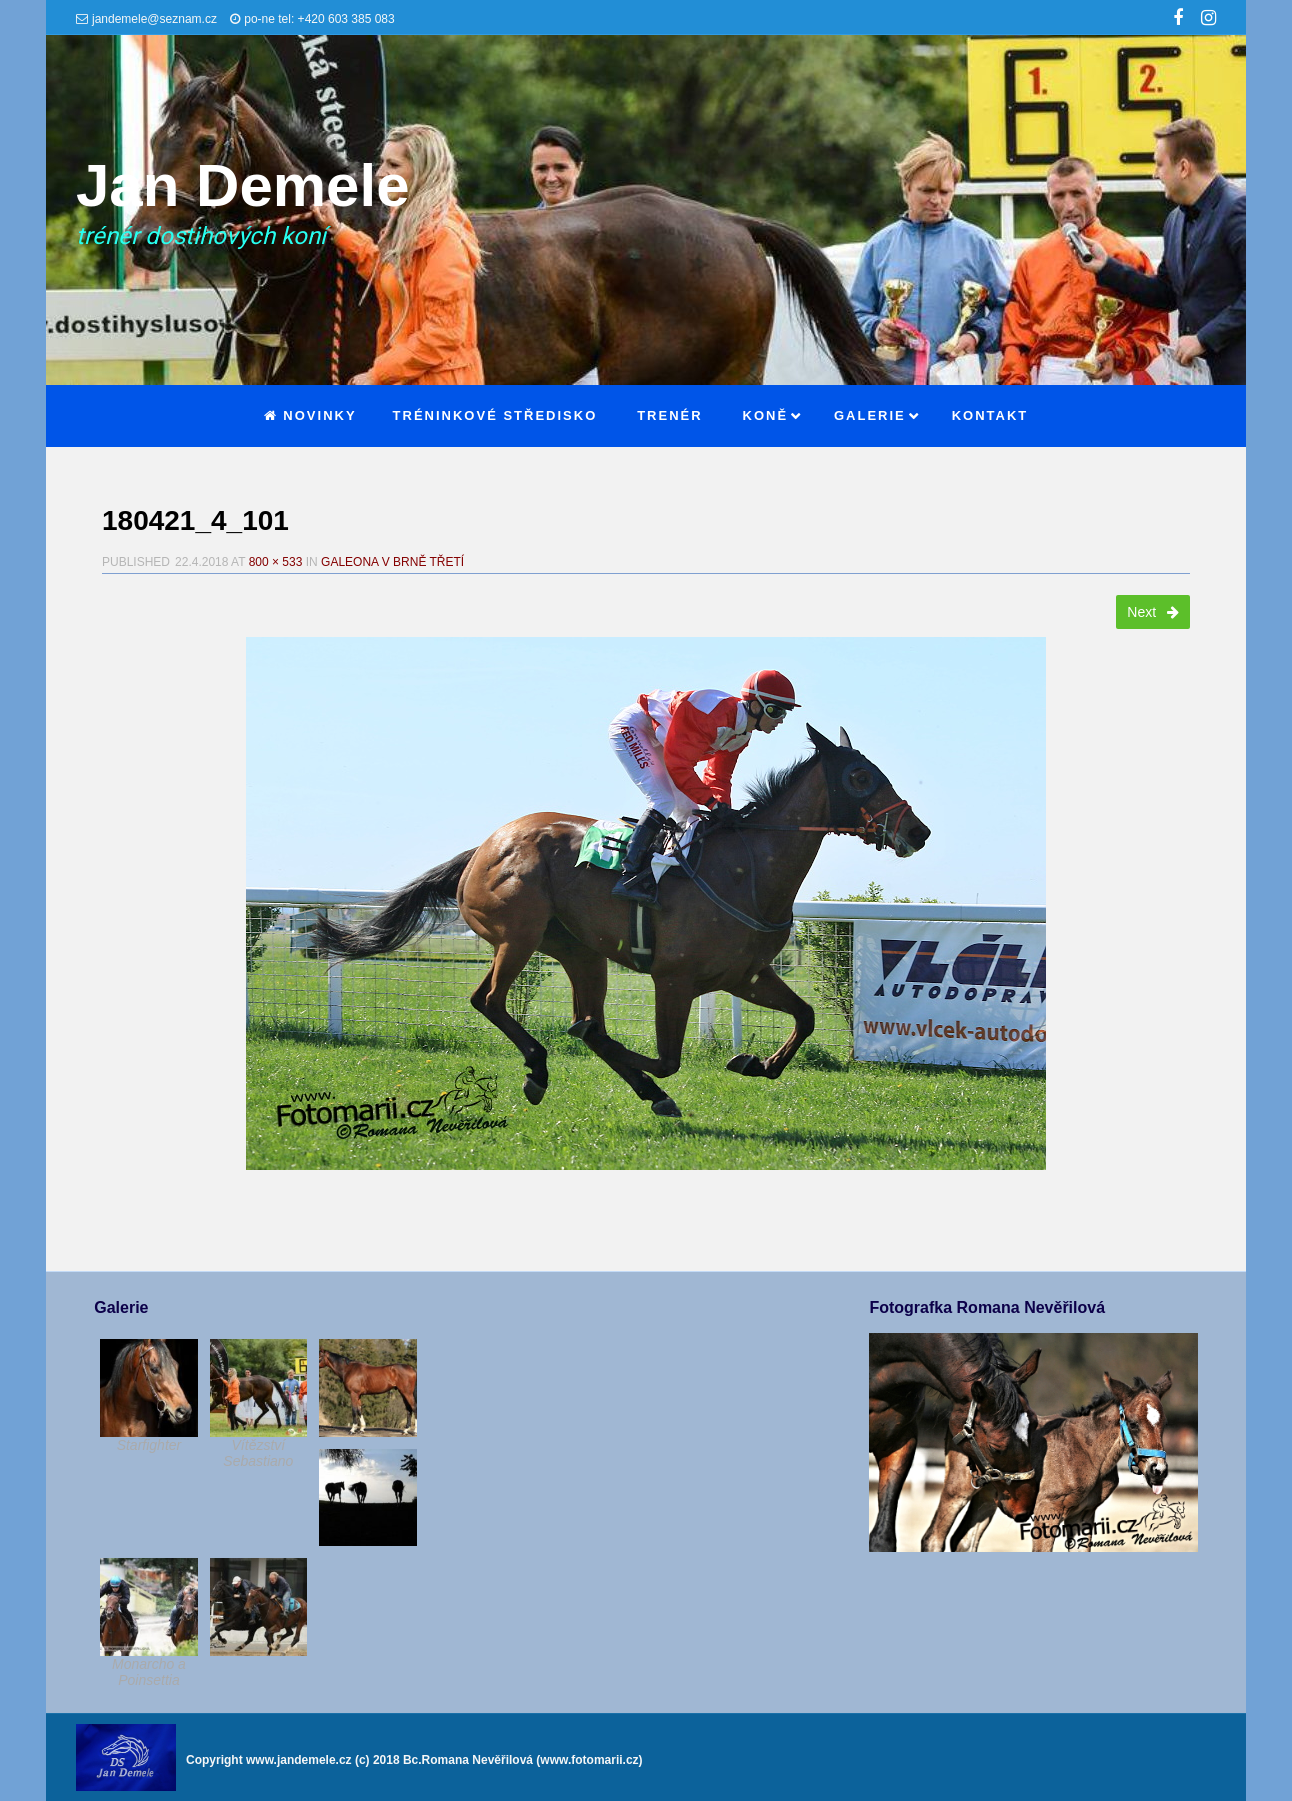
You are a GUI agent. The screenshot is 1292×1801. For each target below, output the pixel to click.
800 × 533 (276, 562)
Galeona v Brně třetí (392, 562)
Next (1153, 612)
